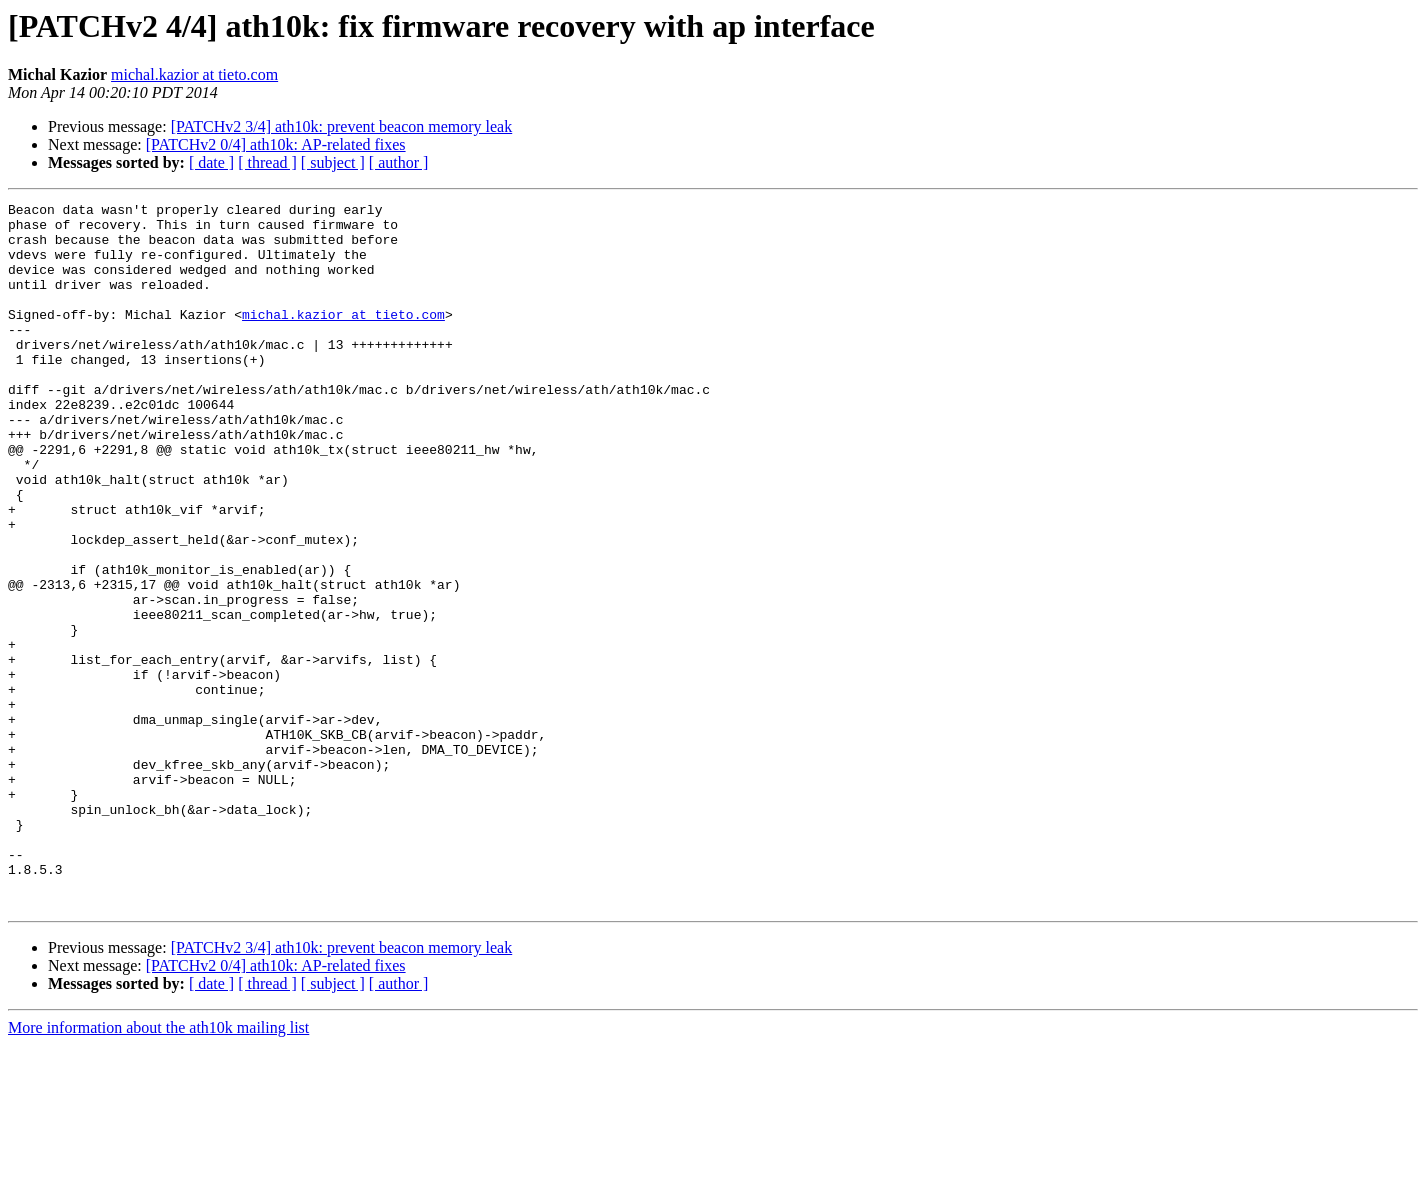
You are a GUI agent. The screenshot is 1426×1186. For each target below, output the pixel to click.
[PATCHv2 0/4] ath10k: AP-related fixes (276, 144)
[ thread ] (267, 162)
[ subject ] (333, 162)
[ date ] (211, 162)
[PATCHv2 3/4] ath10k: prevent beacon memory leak (342, 126)
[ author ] (399, 162)
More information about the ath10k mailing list (158, 1168)
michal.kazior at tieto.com (194, 74)
